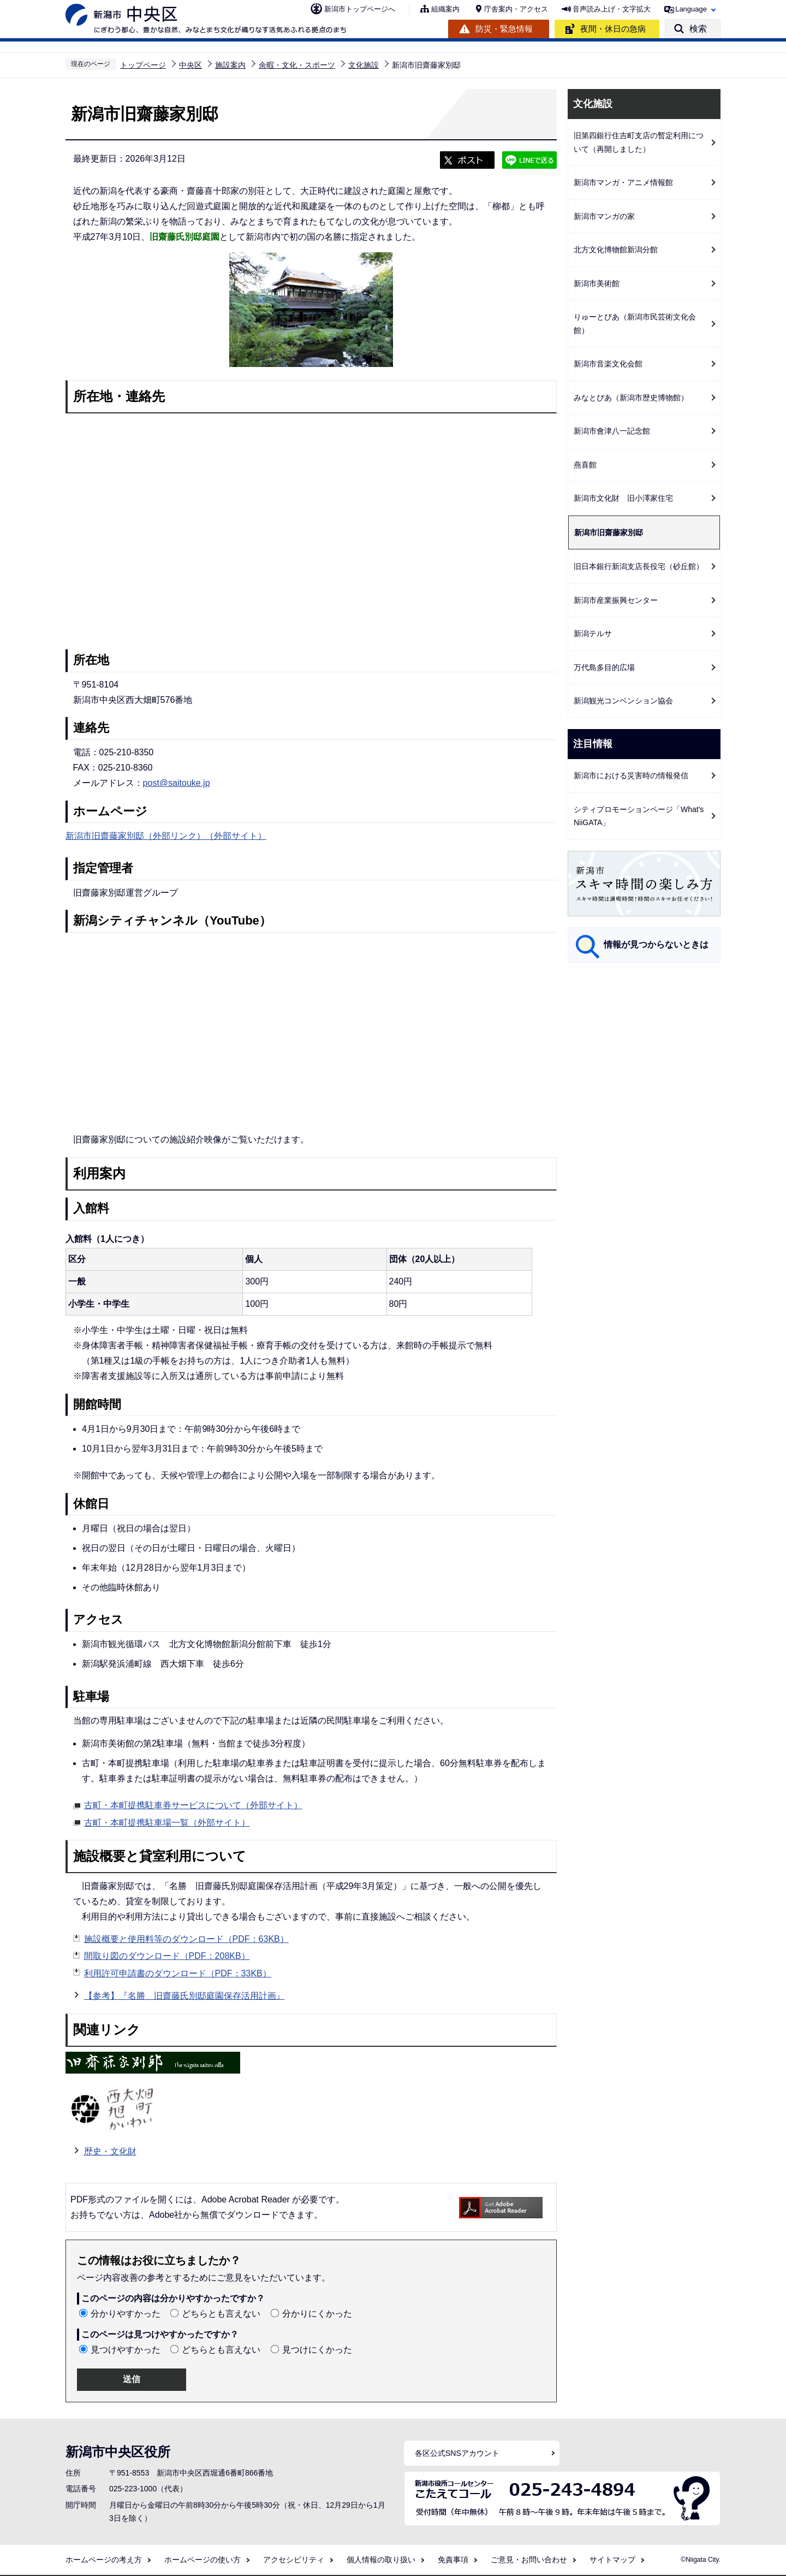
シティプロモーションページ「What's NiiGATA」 (639, 816)
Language (691, 9)
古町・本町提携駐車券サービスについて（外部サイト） (193, 1804)
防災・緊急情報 (504, 28)
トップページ (143, 65)
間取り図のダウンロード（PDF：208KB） (167, 1956)
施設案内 (230, 65)
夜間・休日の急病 (613, 28)
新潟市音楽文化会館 (608, 363)
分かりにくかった (317, 2313)
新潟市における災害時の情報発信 (631, 775)
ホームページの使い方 (202, 2559)
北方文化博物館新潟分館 (616, 249)
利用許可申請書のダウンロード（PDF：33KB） (177, 1973)
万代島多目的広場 (604, 667)
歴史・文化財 (110, 2151)
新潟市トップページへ (359, 9)
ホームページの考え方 (104, 2559)
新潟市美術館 (597, 283)
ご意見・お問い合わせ (529, 2559)
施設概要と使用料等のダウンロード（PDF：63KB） (186, 1939)
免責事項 (453, 2559)
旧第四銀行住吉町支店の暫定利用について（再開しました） (639, 142)
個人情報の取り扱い (381, 2559)
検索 (698, 28)
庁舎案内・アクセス (516, 9)
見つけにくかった (317, 2349)
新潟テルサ (593, 633)
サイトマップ (612, 2559)
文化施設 (363, 65)
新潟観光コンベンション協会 (623, 700)
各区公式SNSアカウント (457, 2453)
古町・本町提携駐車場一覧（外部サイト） (167, 1821)
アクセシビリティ (293, 2559)
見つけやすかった (125, 2349)
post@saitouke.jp (176, 782)
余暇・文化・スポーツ (297, 65)
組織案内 (445, 9)
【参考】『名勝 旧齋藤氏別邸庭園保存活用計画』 (184, 1994)
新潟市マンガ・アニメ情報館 (623, 182)
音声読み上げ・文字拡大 (612, 9)
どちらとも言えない (221, 2313)
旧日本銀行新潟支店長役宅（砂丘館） (639, 566)
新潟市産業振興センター (616, 600)
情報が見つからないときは (656, 944)
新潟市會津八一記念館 (612, 431)
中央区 (190, 65)
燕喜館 (585, 464)
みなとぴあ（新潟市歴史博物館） (631, 397)
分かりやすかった (125, 2313)
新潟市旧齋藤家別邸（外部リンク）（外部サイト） (166, 835)
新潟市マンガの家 (604, 216)
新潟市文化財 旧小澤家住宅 (623, 498)
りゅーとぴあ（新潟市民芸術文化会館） (635, 323)
